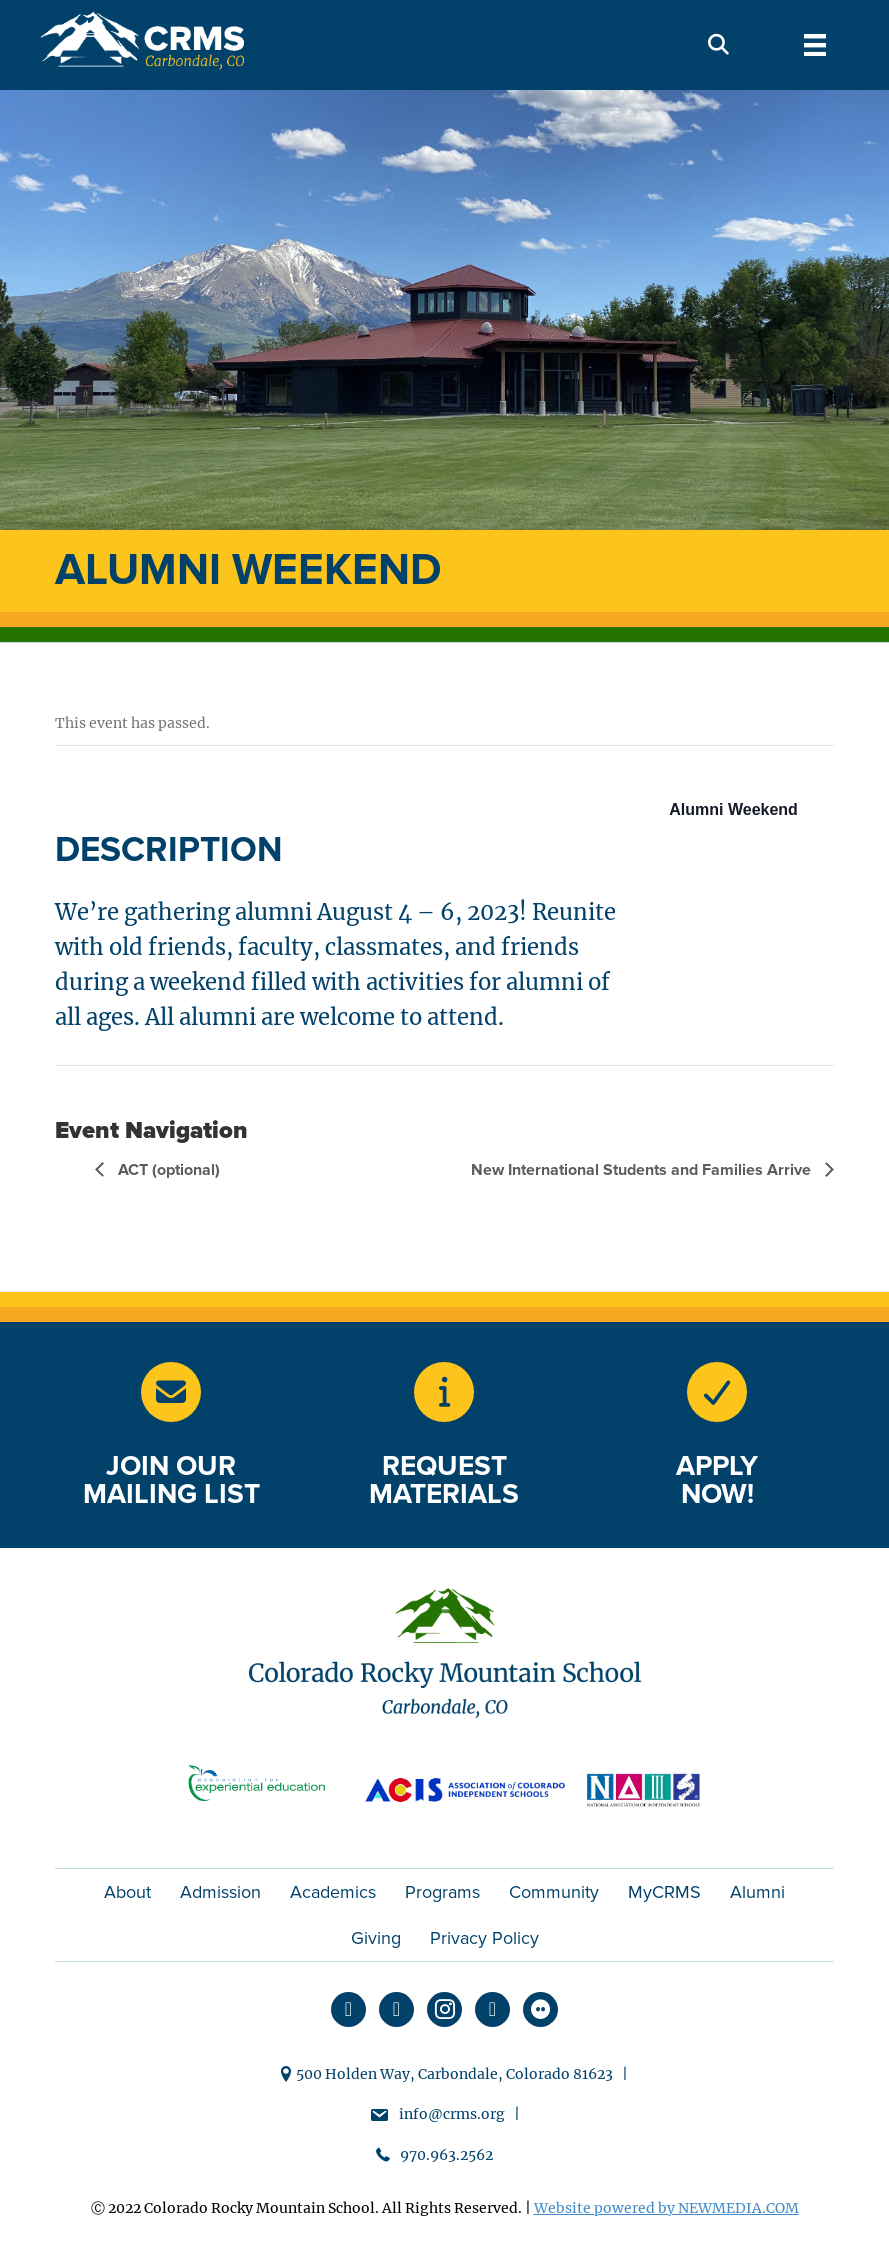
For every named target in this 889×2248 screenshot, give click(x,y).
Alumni (757, 1892)
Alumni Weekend (733, 809)
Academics (333, 1892)
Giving (376, 1938)
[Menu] (815, 45)
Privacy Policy (484, 1938)
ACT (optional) (167, 1170)
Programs (442, 1892)
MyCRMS (664, 1892)
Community (554, 1892)
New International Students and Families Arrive (643, 1170)
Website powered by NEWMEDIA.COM (666, 2208)
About (127, 1892)
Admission (220, 1892)
